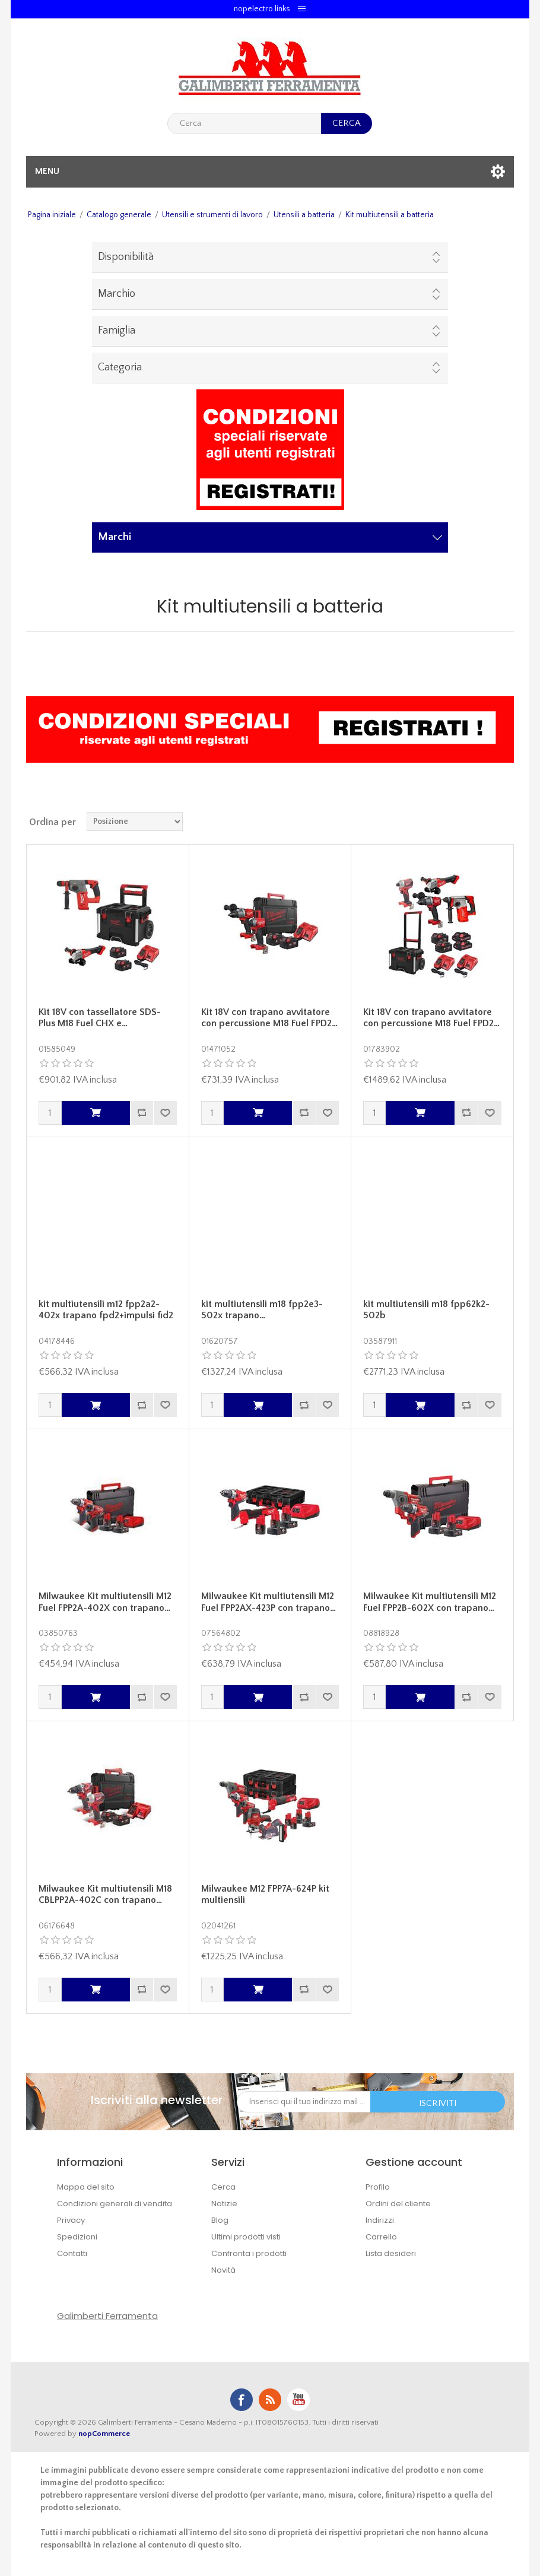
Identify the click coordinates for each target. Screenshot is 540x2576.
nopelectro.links (262, 9)
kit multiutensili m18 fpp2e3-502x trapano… (262, 1310)
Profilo (378, 2187)
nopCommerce (104, 2433)
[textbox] (244, 123)
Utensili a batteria (304, 215)
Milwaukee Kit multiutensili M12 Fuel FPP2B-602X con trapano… (429, 1602)
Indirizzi (380, 2220)
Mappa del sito (86, 2187)
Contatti (72, 2253)
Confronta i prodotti (249, 2253)
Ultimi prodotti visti (246, 2236)
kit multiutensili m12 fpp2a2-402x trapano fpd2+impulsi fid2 (106, 1310)
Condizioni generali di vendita (114, 2203)
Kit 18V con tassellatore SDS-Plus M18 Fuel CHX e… (100, 1018)
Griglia (482, 821)
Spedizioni (77, 2236)
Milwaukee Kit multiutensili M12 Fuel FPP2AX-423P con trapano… (268, 1602)
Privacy (71, 2220)
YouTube (298, 2399)
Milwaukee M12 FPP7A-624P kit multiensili (265, 1894)
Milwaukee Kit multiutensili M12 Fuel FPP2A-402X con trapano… (105, 1602)
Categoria (120, 367)
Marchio (116, 294)
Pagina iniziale (52, 215)
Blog (219, 2220)
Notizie (224, 2203)
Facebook (241, 2399)
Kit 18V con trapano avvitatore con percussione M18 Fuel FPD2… (269, 1018)
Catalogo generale (119, 215)
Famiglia (116, 331)
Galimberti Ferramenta (107, 2315)
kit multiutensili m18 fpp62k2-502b (426, 1310)
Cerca (223, 2187)
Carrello (381, 2236)
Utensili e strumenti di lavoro (212, 215)
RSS (270, 2399)
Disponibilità (126, 257)
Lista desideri (391, 2253)
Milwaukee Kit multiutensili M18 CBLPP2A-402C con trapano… (105, 1894)
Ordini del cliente (398, 2203)
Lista (504, 821)
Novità (223, 2270)
